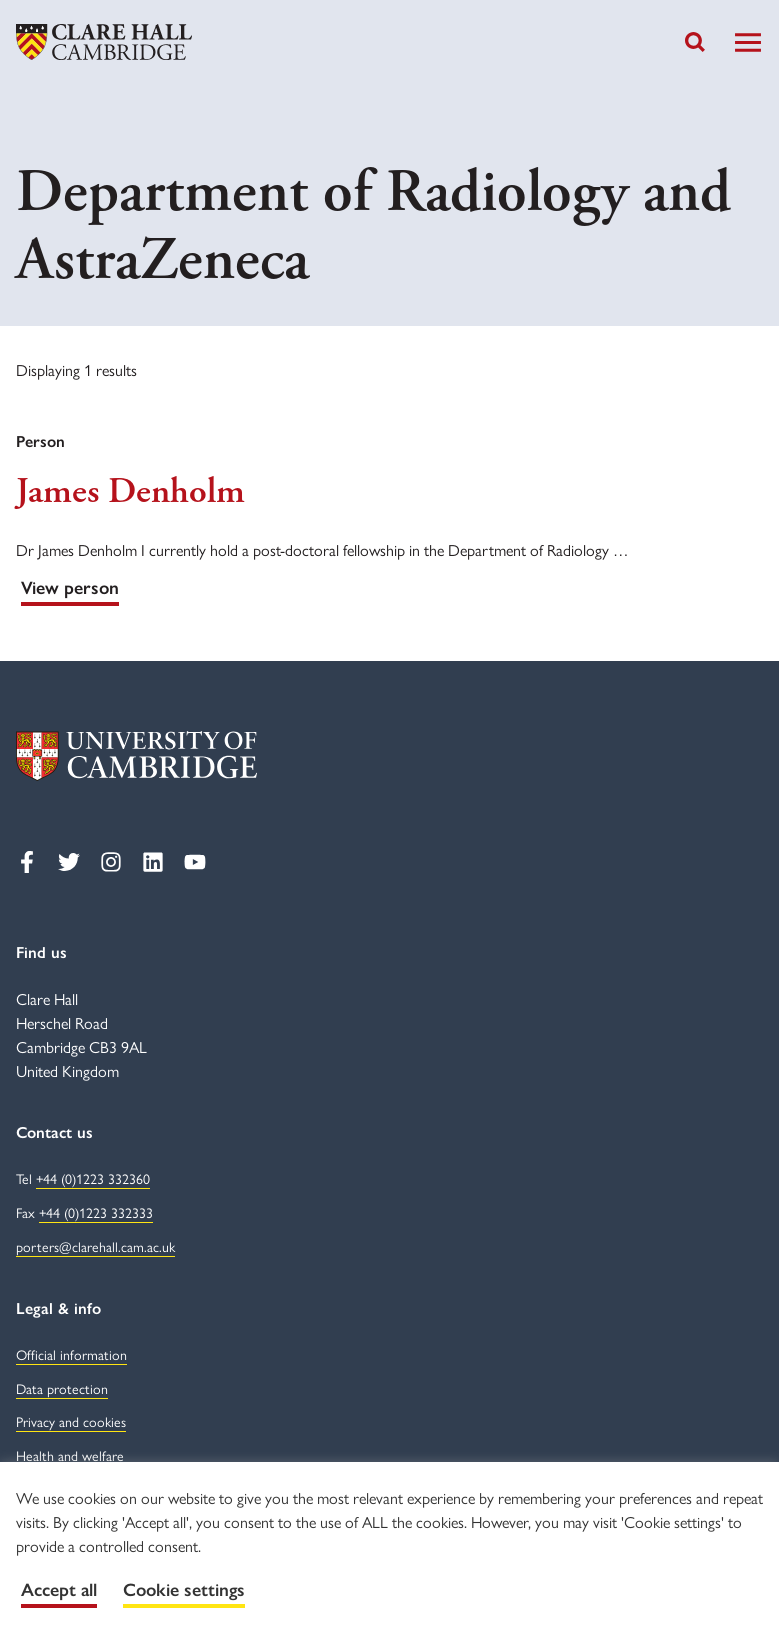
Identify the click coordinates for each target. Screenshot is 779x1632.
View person (70, 588)
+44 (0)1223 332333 (96, 1212)
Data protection (62, 1388)
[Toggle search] (695, 42)
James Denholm (130, 492)
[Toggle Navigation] (748, 42)
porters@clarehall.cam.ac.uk (95, 1246)
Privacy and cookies (71, 1421)
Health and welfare (70, 1455)
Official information (71, 1354)
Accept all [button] (59, 1590)
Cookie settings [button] (184, 1590)
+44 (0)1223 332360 (93, 1178)
